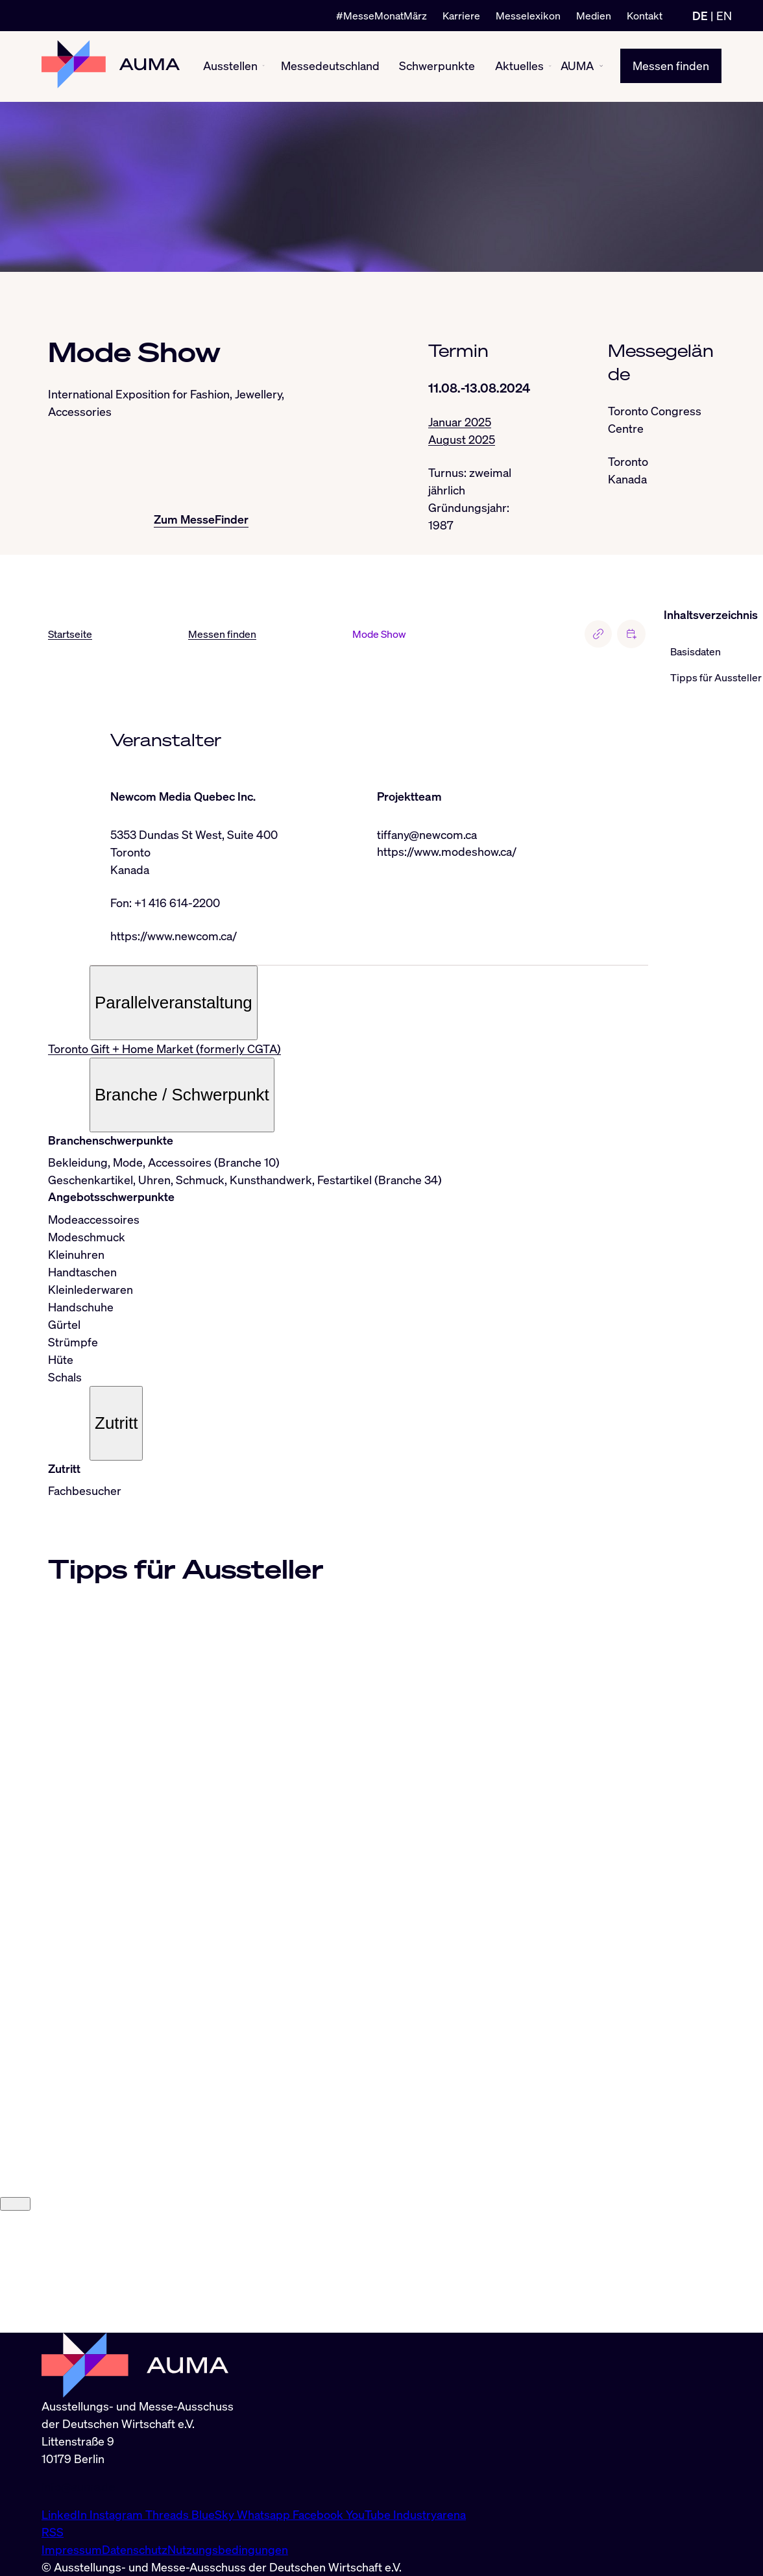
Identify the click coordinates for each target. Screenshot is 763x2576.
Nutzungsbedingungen (227, 2549)
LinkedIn (66, 2514)
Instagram (117, 2514)
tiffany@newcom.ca (427, 834)
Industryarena (429, 2514)
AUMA (577, 66)
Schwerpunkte (437, 66)
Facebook (319, 2514)
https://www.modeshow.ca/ (446, 852)
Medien (593, 15)
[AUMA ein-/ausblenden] (601, 66)
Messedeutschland (330, 66)
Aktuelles (519, 66)
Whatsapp (265, 2514)
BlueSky (214, 2514)
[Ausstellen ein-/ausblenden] (263, 66)
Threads (168, 2514)
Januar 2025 (459, 422)
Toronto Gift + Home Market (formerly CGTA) (164, 1049)
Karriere (461, 15)
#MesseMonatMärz (381, 15)
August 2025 (461, 439)
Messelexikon (528, 15)
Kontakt (644, 15)
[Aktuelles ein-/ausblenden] (550, 66)
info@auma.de (78, 2486)
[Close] (15, 2325)
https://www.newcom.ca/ (173, 935)
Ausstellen (230, 66)
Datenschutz (134, 2549)
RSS (53, 2532)
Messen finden (671, 66)
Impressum (72, 2549)
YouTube (369, 2514)
